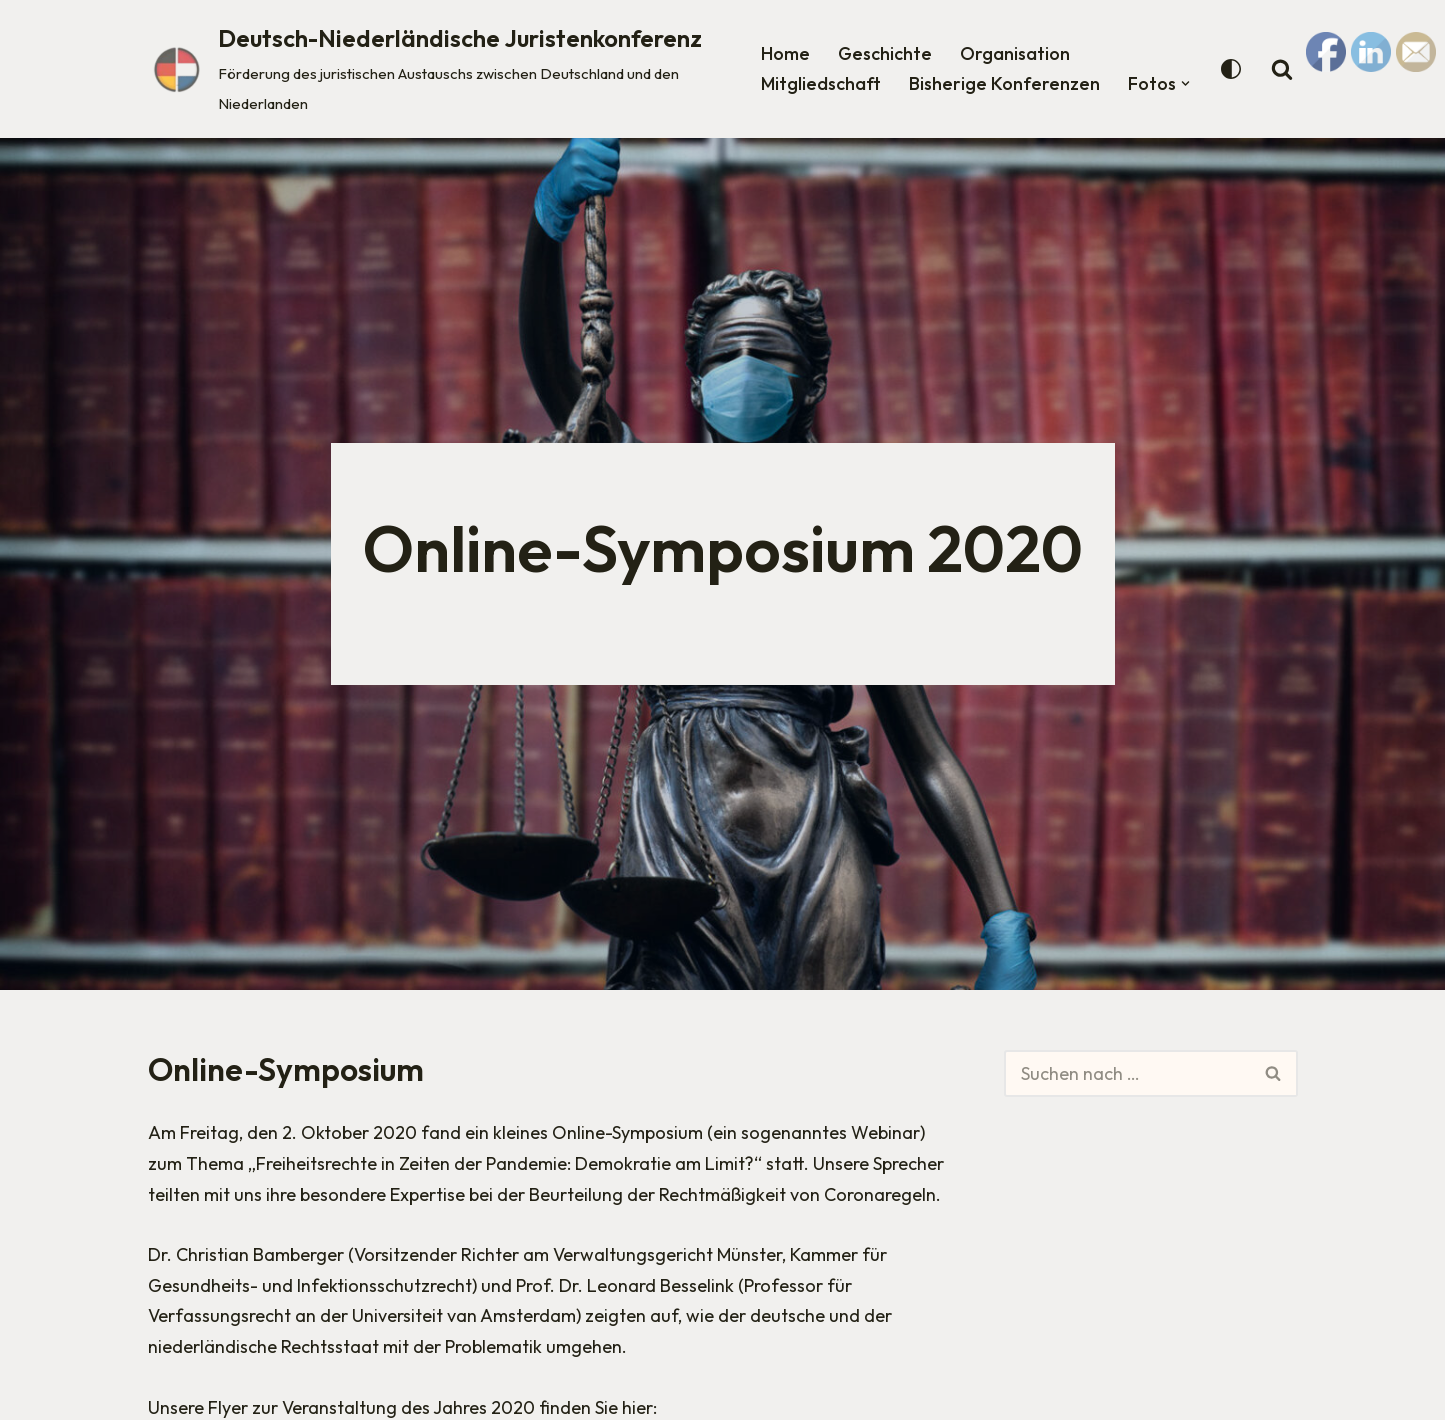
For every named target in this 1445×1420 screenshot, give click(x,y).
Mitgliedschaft (821, 83)
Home (785, 53)
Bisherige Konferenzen (1004, 83)
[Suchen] (1127, 1073)
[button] (1185, 83)
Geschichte (885, 53)
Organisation (1015, 53)
